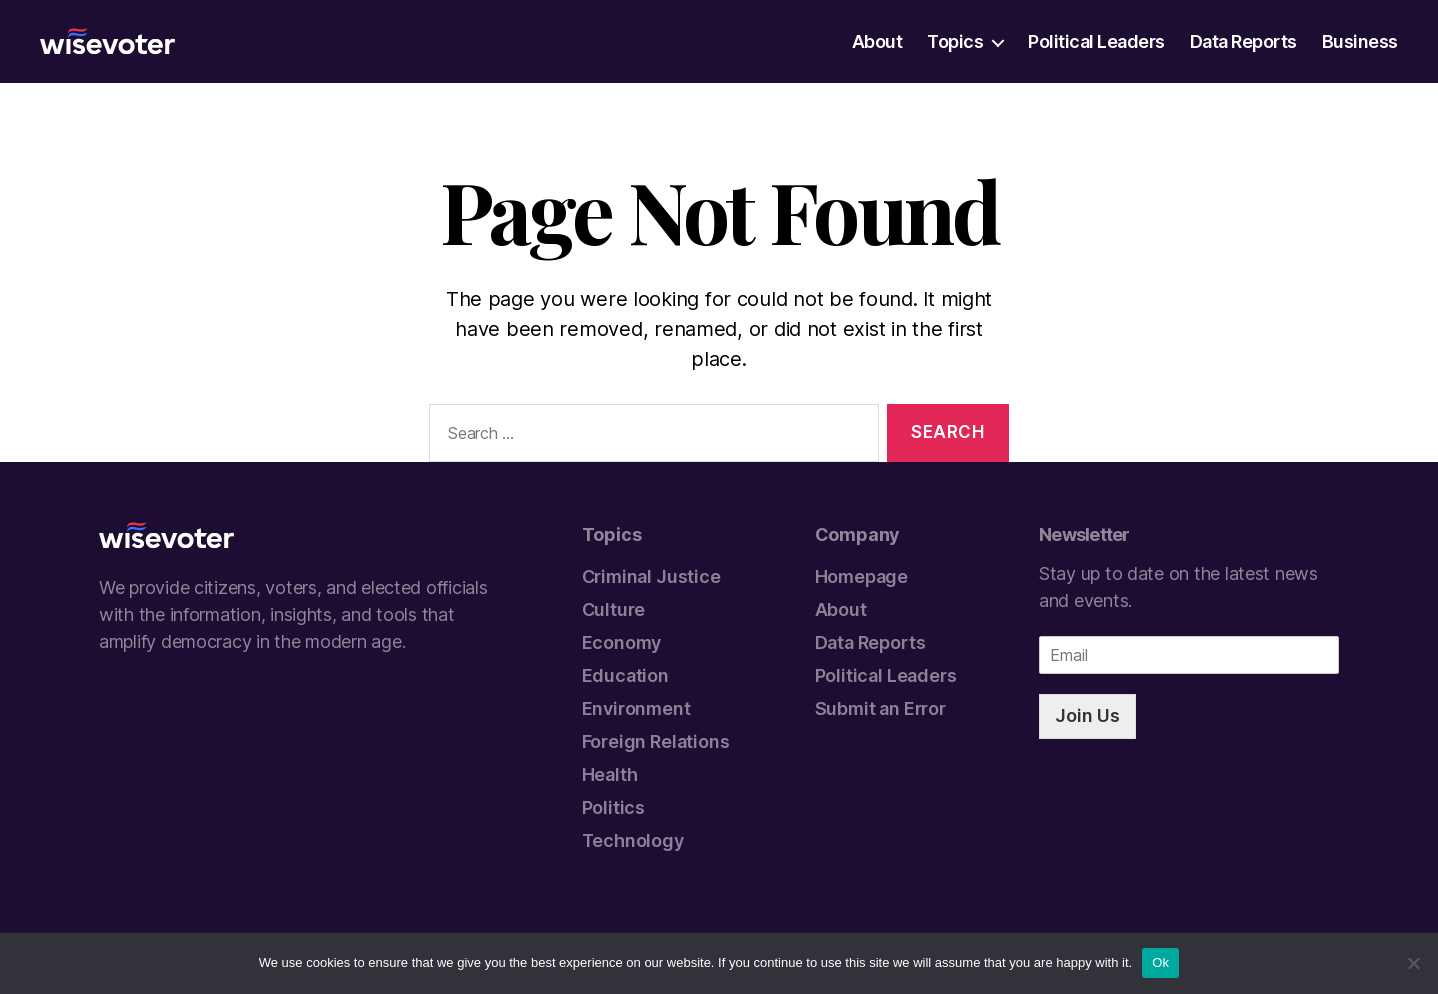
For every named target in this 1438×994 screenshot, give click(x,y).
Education (625, 675)
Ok (1160, 962)
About (877, 42)
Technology (633, 840)
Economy (622, 642)
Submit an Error (880, 708)
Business (1360, 42)
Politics (614, 807)
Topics (955, 42)
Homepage (862, 576)
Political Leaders (1096, 42)
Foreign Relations (656, 741)
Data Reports (1243, 42)
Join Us (1087, 715)
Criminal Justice (651, 576)
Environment (636, 708)
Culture (614, 609)
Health (610, 774)
